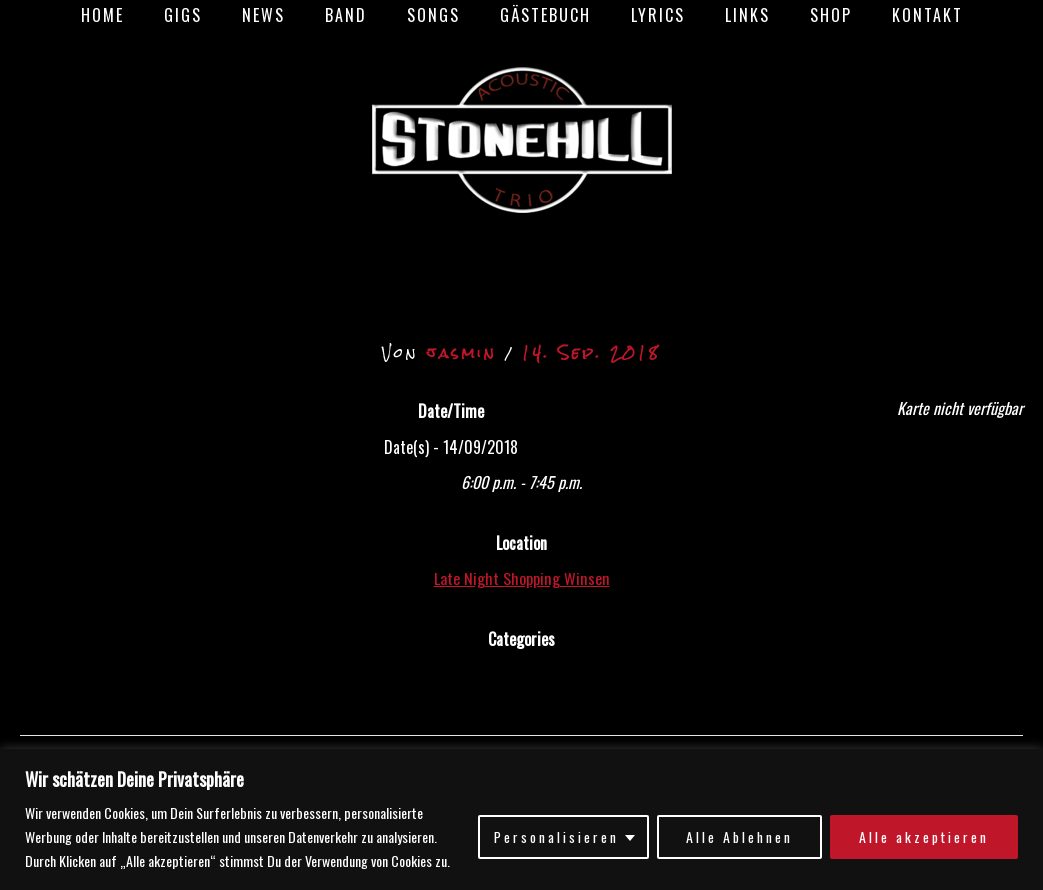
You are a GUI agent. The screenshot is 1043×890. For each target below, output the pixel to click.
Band (358, 15)
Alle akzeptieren (923, 836)
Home (138, 15)
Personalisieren (553, 836)
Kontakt (891, 15)
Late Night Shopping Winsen (521, 578)
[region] (521, 819)
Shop (803, 15)
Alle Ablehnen (737, 836)
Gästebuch (541, 15)
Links (727, 15)
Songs (437, 15)
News (283, 15)
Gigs (211, 15)
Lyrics (646, 15)
